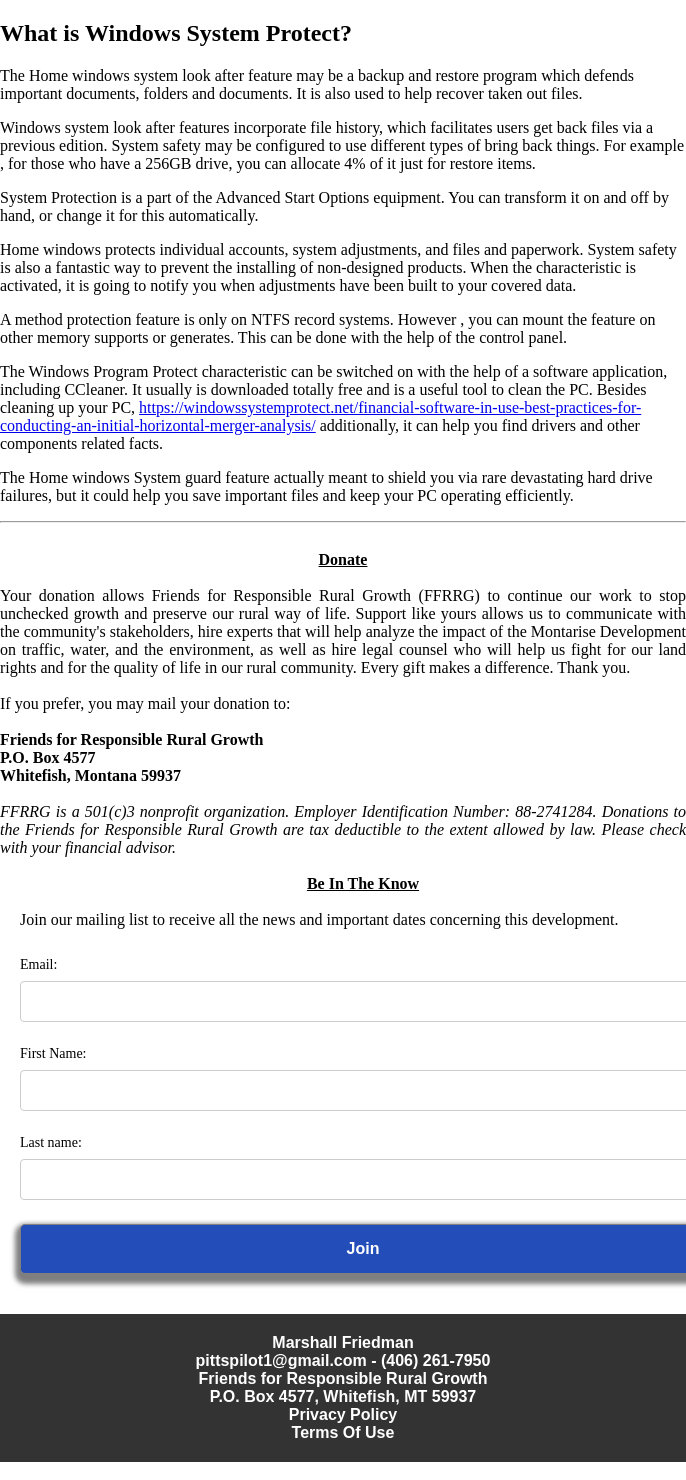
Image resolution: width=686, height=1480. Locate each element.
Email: (38, 964)
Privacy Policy (343, 1414)
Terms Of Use (343, 1432)
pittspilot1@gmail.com (281, 1360)
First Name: (53, 1053)
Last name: (51, 1142)
